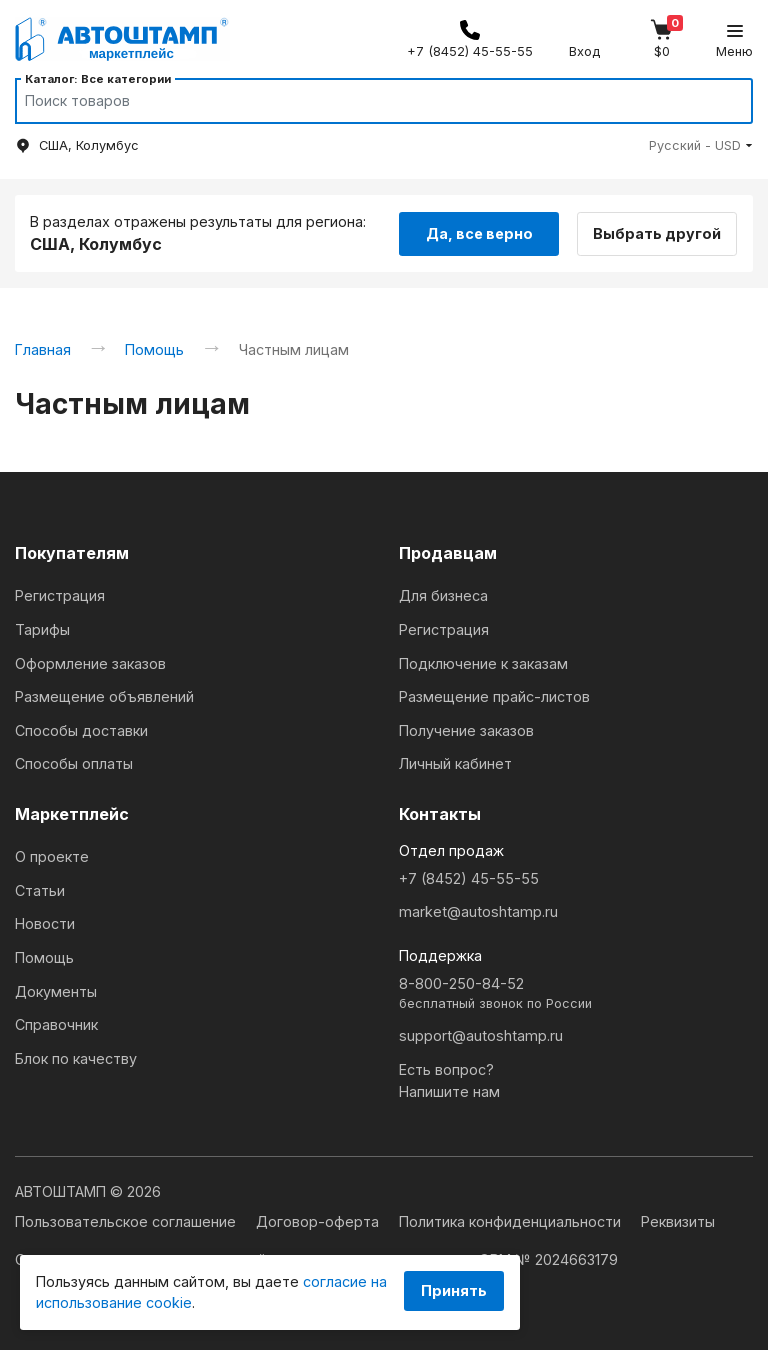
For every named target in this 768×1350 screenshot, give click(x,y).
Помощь (154, 349)
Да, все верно (479, 232)
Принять (454, 1290)
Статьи (40, 890)
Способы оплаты (74, 763)
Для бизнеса (443, 595)
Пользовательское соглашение (127, 1221)
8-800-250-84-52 (576, 994)
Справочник (56, 1024)
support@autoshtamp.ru (481, 1035)
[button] (701, 145)
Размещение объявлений (104, 696)
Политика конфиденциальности (512, 1221)
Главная (43, 349)
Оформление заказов (90, 663)
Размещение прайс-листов (494, 696)
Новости (45, 923)
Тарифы (42, 629)
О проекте (52, 856)
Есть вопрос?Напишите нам (449, 1080)
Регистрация (60, 595)
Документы (56, 991)
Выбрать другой (660, 232)
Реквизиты (678, 1221)
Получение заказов (466, 730)
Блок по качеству (76, 1058)
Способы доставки (81, 730)
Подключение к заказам (483, 663)
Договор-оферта (319, 1221)
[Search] (365, 101)
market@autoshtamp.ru (478, 911)
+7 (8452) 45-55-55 (469, 878)
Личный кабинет (455, 763)
